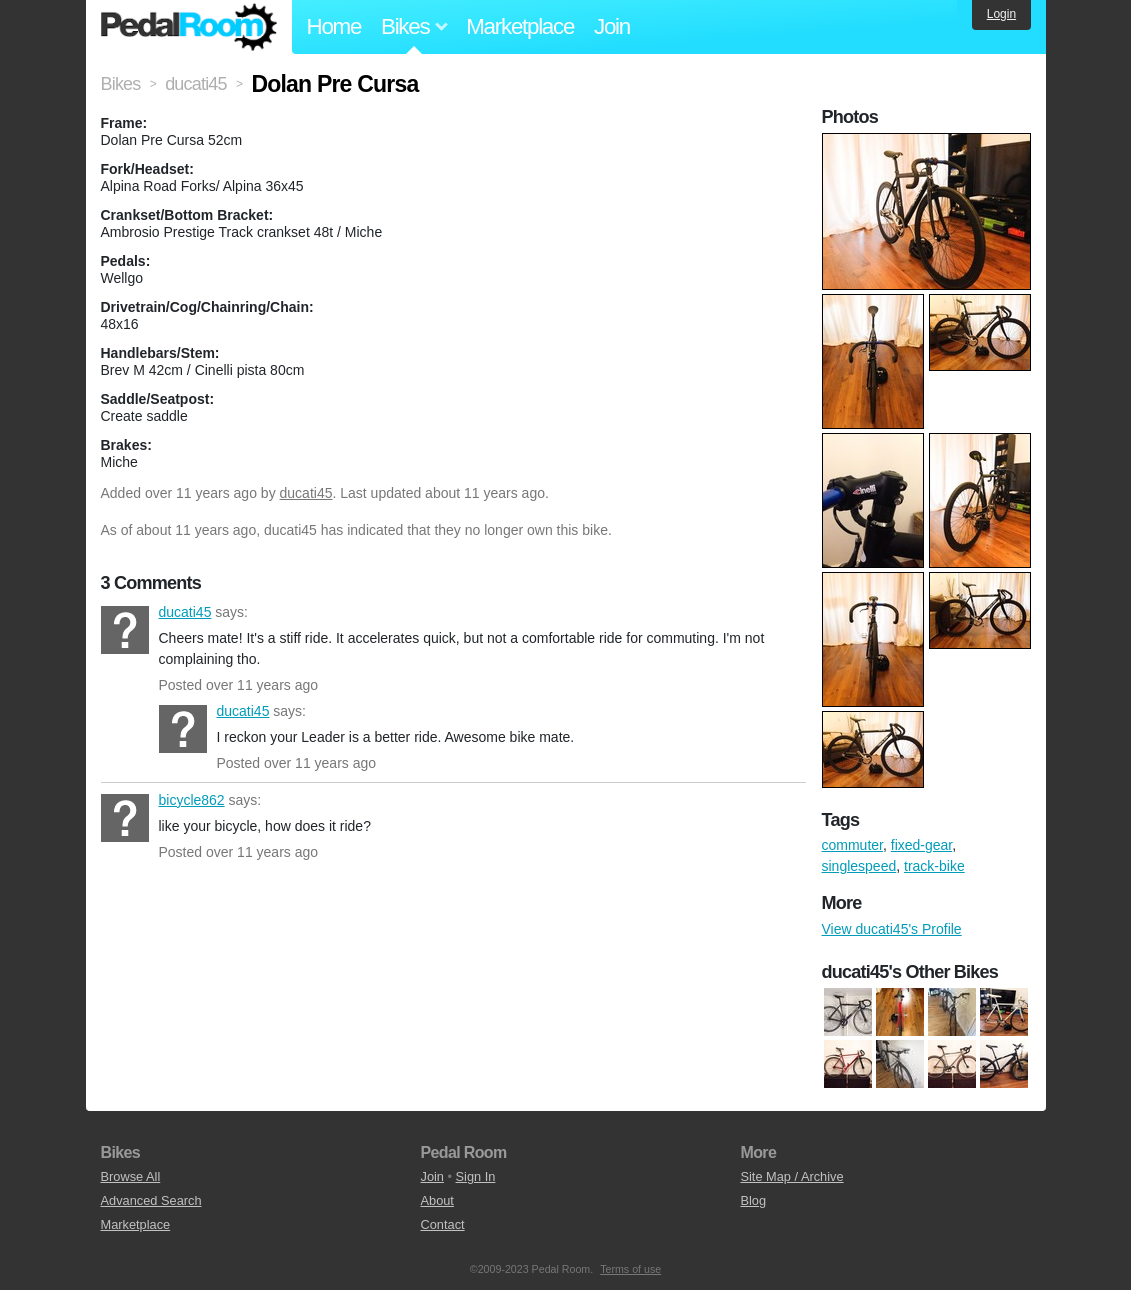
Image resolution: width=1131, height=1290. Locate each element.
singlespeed (859, 866)
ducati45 (306, 493)
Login (1001, 14)
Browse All (131, 1176)
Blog (753, 1200)
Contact (442, 1224)
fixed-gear (921, 845)
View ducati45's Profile (892, 929)
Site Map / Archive (791, 1176)
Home (334, 26)
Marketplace (520, 26)
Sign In (476, 1176)
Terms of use (630, 1269)
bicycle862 (125, 818)
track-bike (934, 866)
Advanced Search (151, 1200)
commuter (852, 845)
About (436, 1200)
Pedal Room (189, 27)
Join (612, 26)
